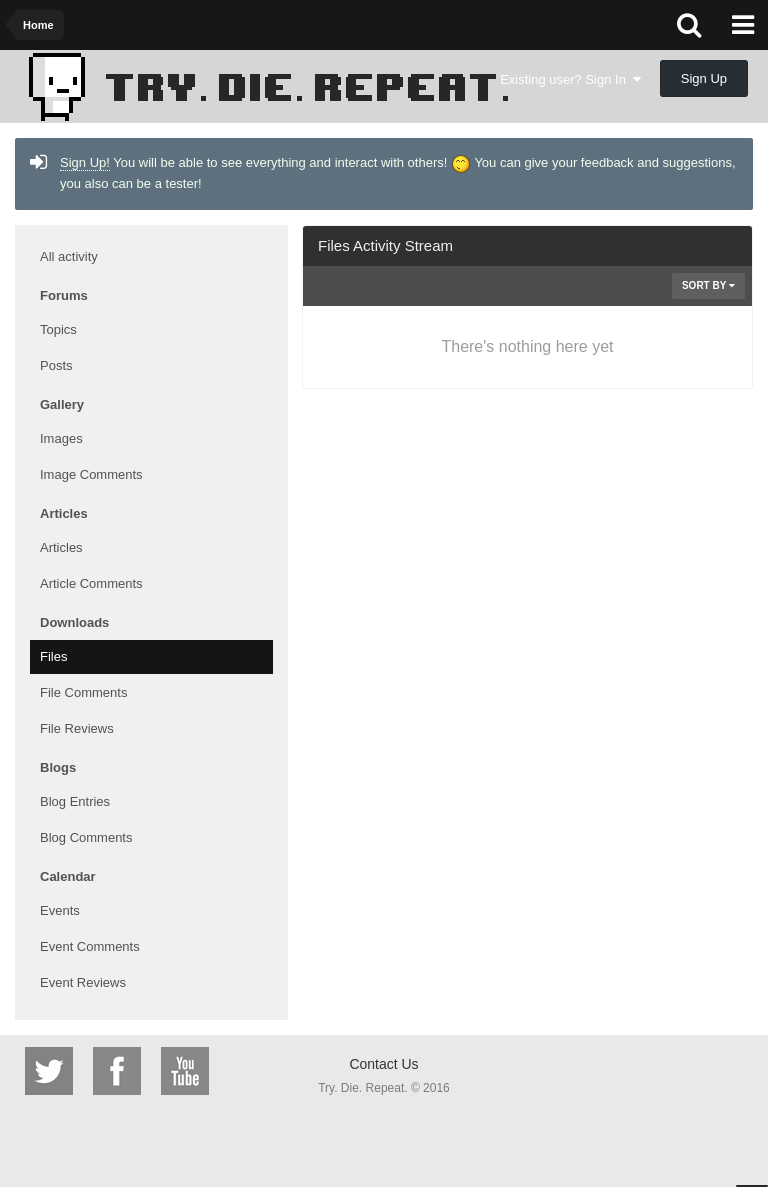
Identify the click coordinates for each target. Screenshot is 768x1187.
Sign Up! (85, 162)
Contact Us (383, 1064)
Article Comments (91, 583)
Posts (56, 365)
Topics (58, 329)
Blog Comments (86, 837)
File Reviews (77, 728)
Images (61, 438)
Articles (61, 547)
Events (60, 910)
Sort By (708, 285)
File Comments (83, 692)
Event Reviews (83, 982)
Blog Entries (75, 801)
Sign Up (704, 78)
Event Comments (90, 946)
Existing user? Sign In (570, 79)
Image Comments (91, 474)
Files (53, 656)
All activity (69, 256)
